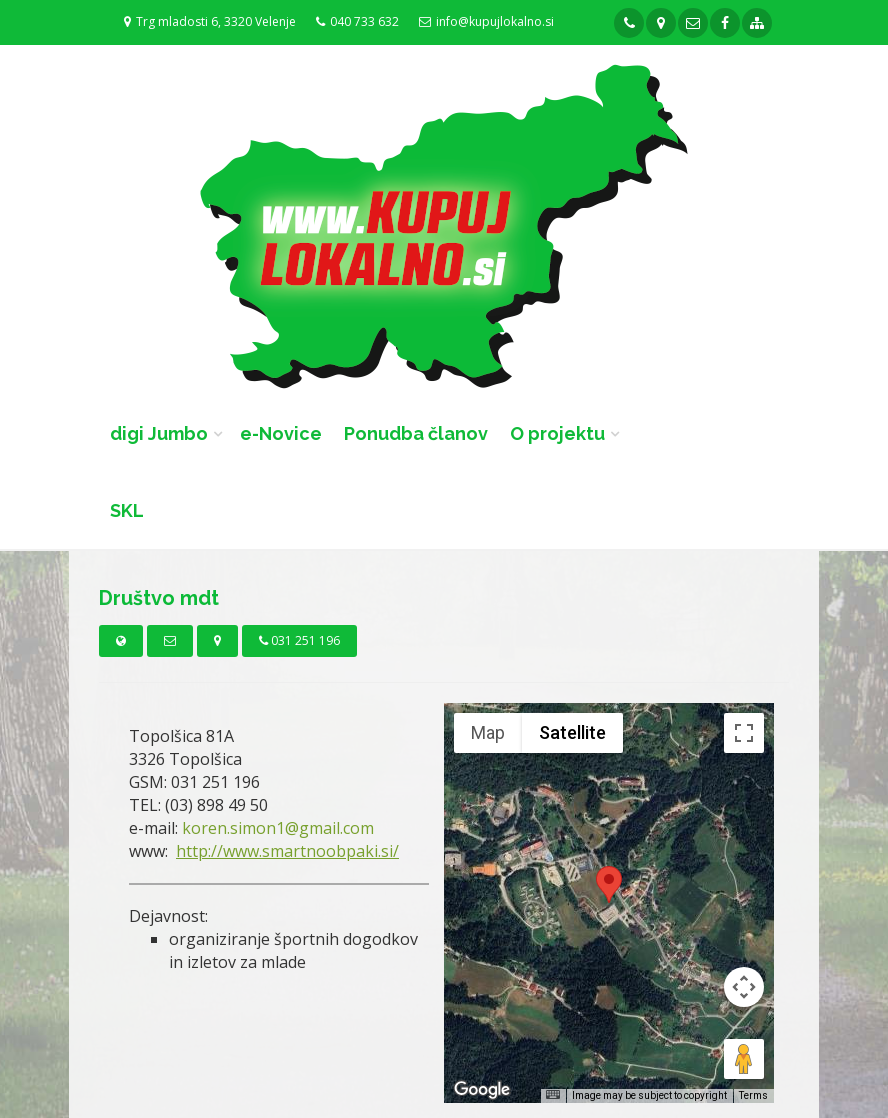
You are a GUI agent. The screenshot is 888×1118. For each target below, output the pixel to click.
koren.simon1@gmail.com (278, 828)
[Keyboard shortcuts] (553, 1094)
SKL (127, 510)
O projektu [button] (557, 433)
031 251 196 (299, 640)
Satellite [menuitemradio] (572, 732)
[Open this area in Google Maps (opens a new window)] (482, 1090)
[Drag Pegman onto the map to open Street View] (744, 1059)
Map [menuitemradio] (488, 732)
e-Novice (281, 433)
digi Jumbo (159, 433)
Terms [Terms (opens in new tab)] (753, 1095)
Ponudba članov (416, 433)
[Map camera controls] (744, 987)
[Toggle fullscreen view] (744, 733)
